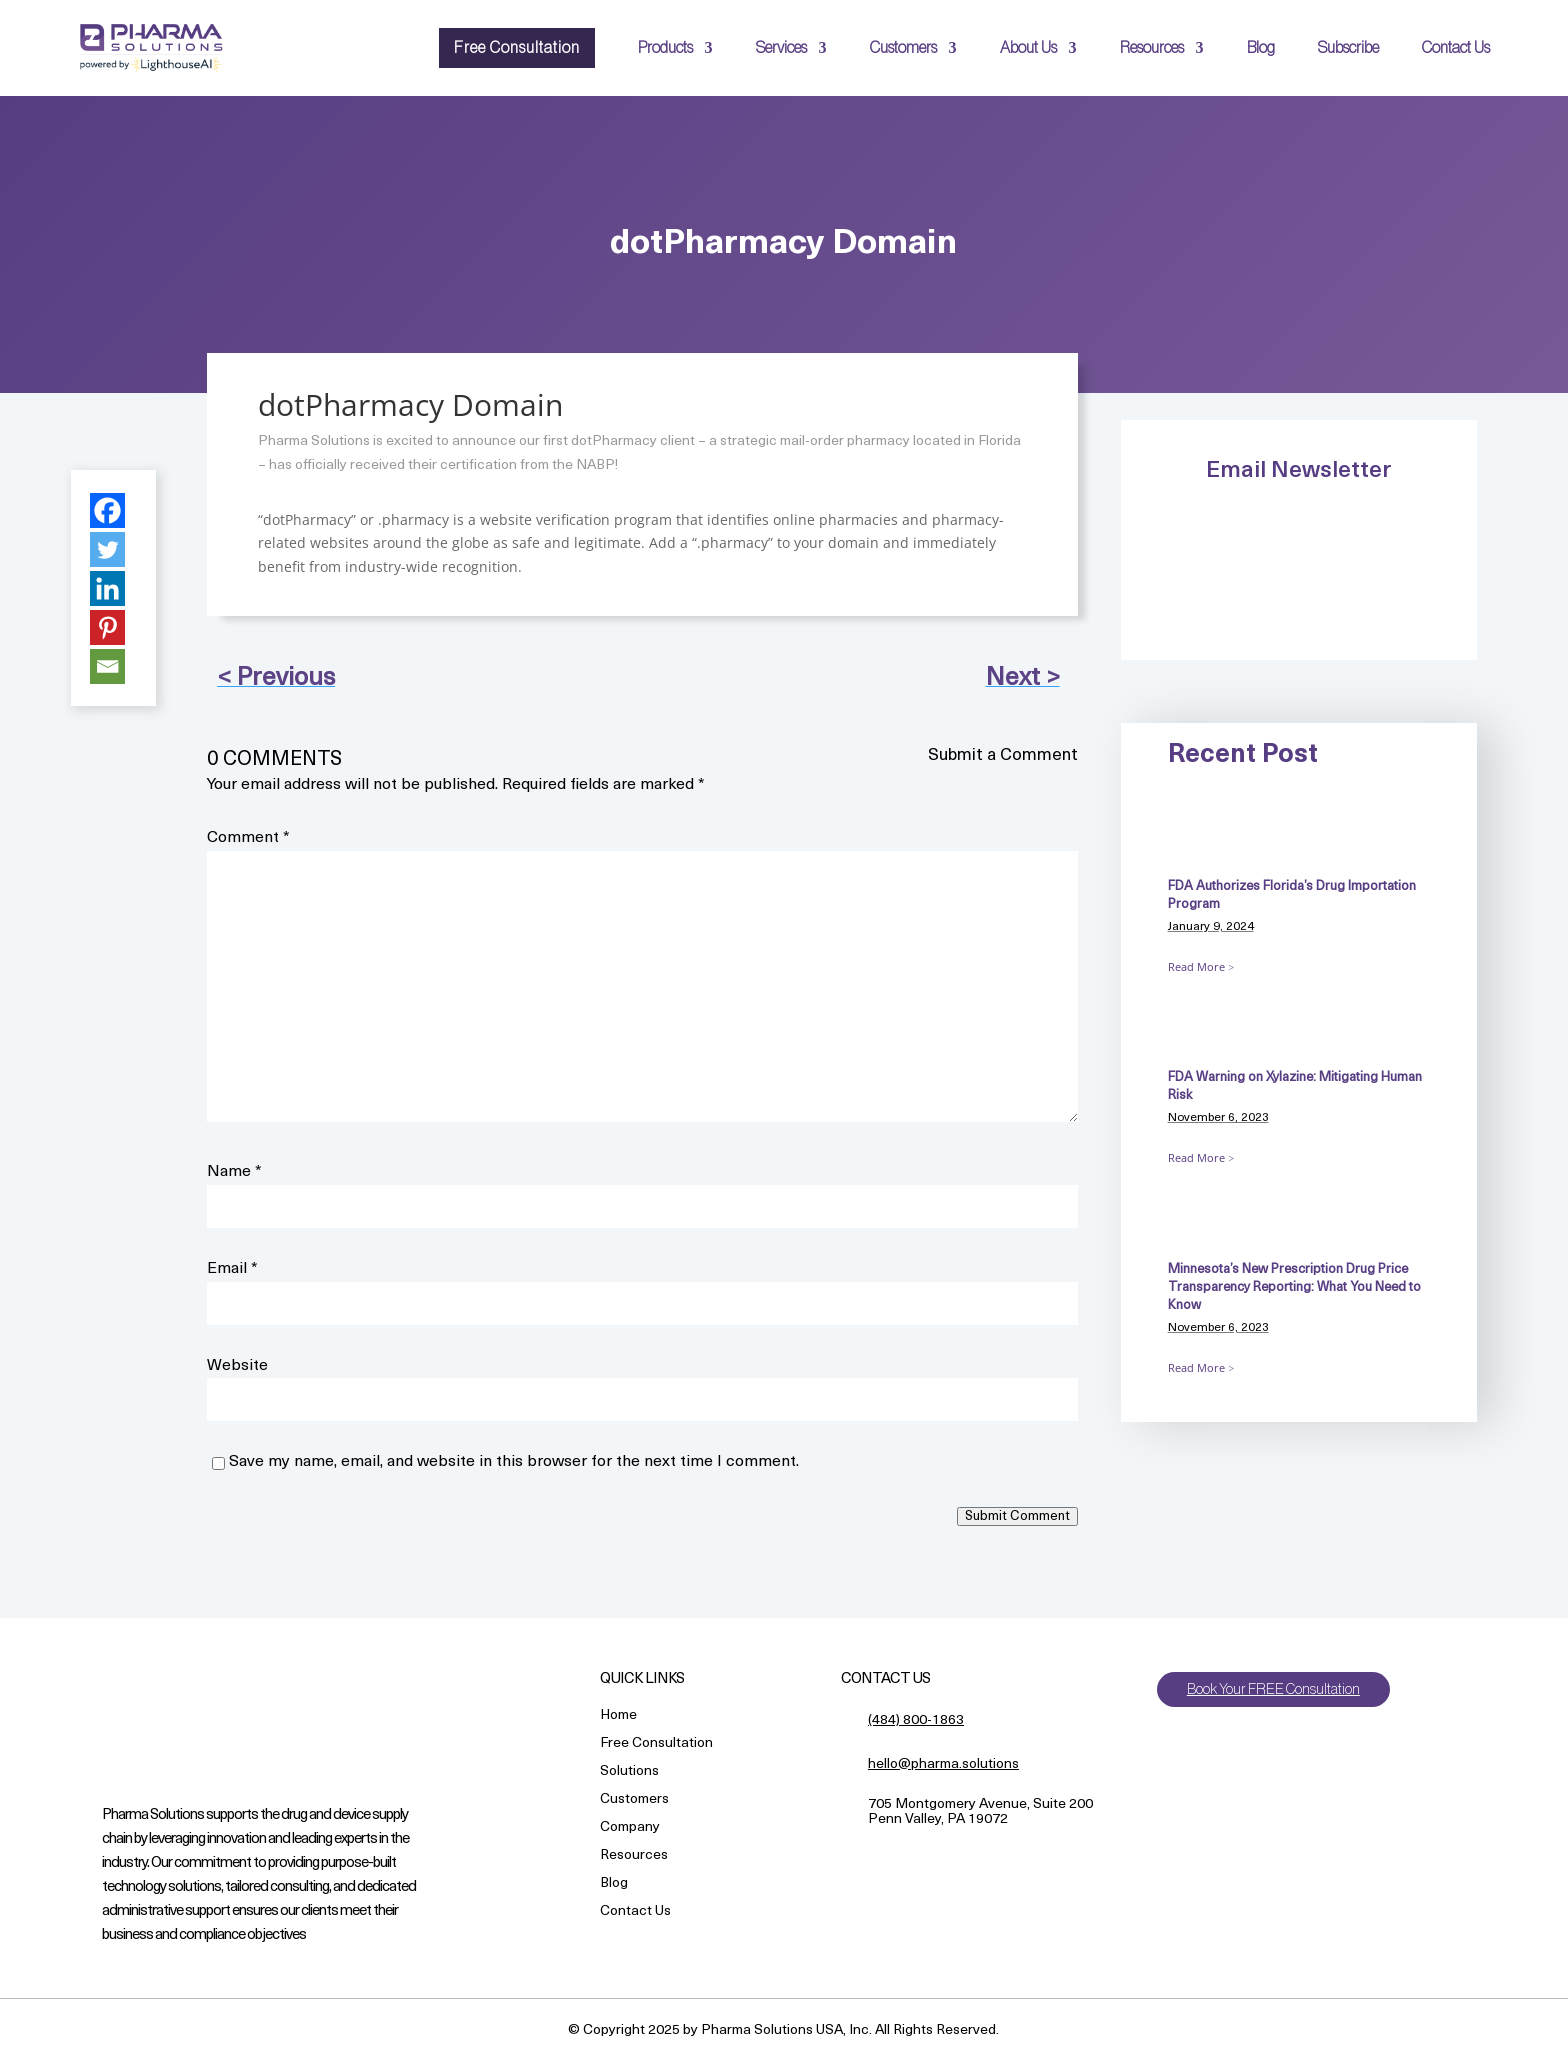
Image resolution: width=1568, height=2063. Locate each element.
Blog (1261, 48)
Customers (903, 48)
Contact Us (1456, 48)
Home (618, 1716)
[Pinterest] (107, 627)
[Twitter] (107, 549)
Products (665, 48)
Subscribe (1348, 48)
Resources (1152, 48)
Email (232, 1269)
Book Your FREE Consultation (1279, 1690)
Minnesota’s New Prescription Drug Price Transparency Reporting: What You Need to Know (1294, 1287)
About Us (1028, 48)
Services (781, 48)
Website (237, 1366)
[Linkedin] (107, 588)
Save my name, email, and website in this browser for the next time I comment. (514, 1462)
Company (630, 1828)
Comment (248, 838)
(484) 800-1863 (916, 1720)
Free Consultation (517, 48)
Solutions (629, 1772)
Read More (1196, 966)
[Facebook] (107, 510)
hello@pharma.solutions (943, 1764)
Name (234, 1172)
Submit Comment (1017, 1516)
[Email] (107, 666)
